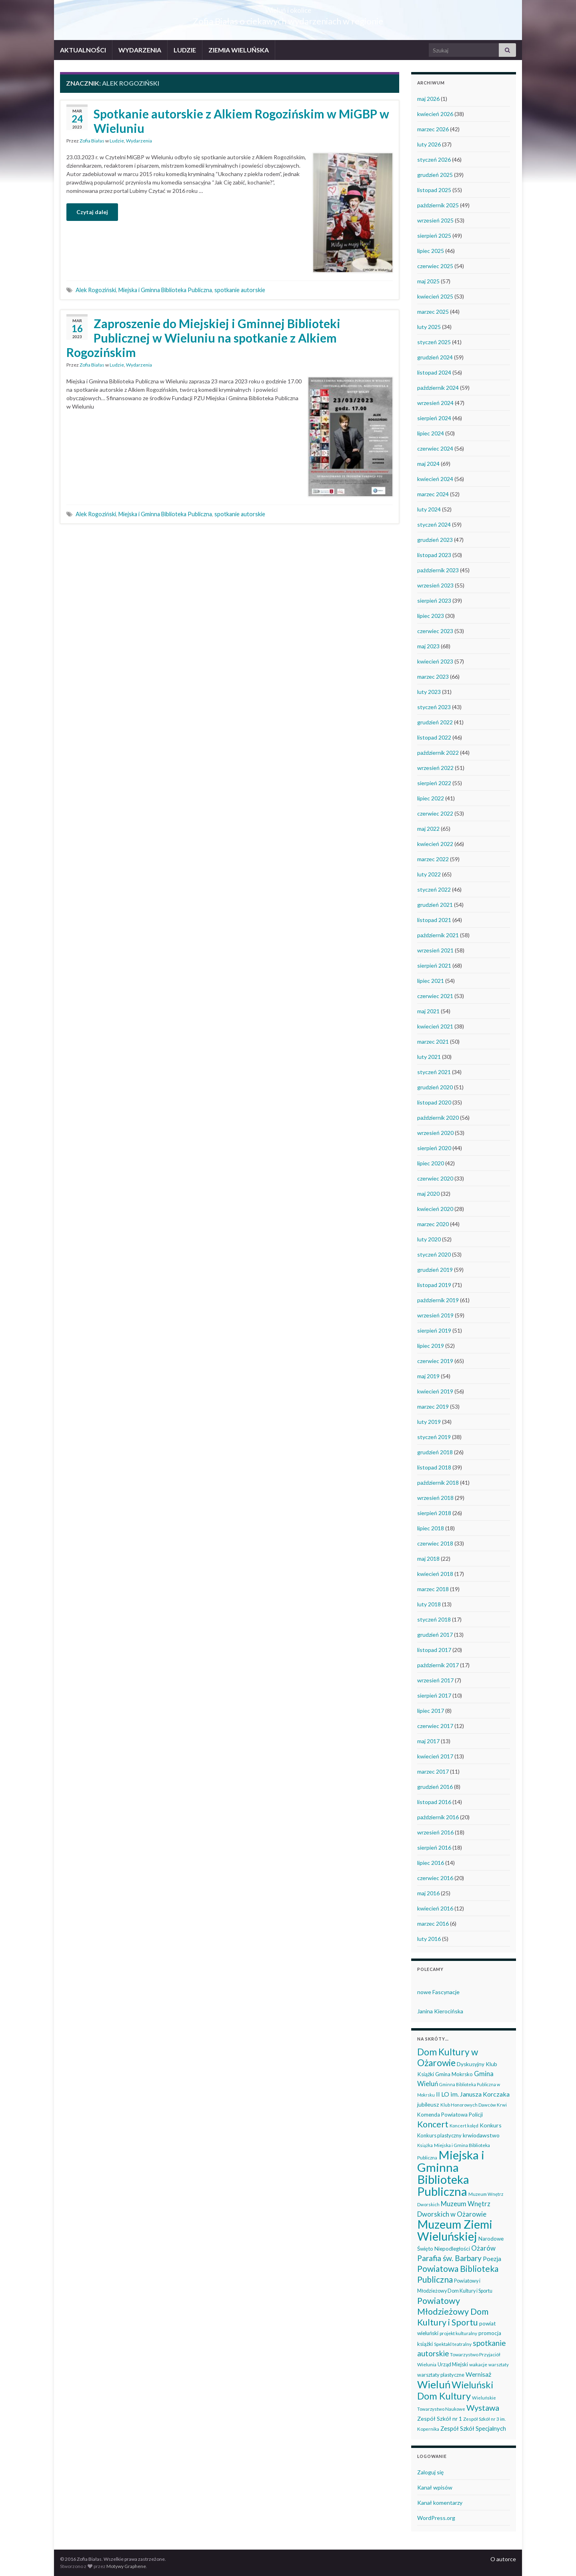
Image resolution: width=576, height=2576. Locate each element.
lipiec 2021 (430, 980)
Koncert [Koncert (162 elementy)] (432, 2124)
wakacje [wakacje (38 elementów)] (478, 2365)
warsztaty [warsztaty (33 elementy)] (498, 2364)
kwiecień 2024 (435, 478)
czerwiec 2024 (435, 448)
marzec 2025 (433, 311)
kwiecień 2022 (435, 843)
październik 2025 (438, 205)
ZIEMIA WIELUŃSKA (238, 50)
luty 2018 (429, 1604)
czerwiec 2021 (435, 995)
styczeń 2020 (434, 1254)
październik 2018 (438, 1482)
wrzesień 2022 (435, 767)
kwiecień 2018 (435, 1573)
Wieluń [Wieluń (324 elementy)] (433, 2384)
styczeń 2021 (434, 1071)
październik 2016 (438, 1817)
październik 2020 (438, 1117)
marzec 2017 (433, 1771)
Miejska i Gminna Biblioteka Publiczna (165, 290)
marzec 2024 (433, 494)
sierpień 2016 (434, 1847)
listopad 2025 (434, 189)
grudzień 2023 (435, 539)
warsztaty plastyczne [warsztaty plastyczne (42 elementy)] (440, 2375)
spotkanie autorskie (239, 290)
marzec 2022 (433, 859)
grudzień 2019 (435, 1269)
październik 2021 (438, 935)
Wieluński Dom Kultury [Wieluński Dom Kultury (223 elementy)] (455, 2390)
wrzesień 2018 (435, 1497)
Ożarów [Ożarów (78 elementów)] (483, 2248)
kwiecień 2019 (435, 1391)
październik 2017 (438, 1665)
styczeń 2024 (434, 524)
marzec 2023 (433, 676)
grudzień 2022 (435, 722)
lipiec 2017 (430, 1710)
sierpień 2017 (434, 1695)
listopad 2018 (434, 1467)
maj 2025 (428, 281)
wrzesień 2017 (435, 1680)
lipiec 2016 (430, 1862)
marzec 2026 (433, 129)
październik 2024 (438, 387)
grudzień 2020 (435, 1087)
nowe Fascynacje (438, 1992)
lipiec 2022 (430, 798)
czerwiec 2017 (435, 1725)
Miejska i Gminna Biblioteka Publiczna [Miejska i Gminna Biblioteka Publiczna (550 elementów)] (450, 2173)
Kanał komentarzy (439, 2502)
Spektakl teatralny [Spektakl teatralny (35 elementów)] (453, 2344)
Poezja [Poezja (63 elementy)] (492, 2258)
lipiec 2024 (430, 433)
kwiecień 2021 (435, 1026)
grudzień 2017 (435, 1634)
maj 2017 (428, 1741)
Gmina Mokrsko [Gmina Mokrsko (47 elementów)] (454, 2074)
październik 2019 (438, 1300)
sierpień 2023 (434, 600)
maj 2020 (428, 1193)
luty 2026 (429, 144)
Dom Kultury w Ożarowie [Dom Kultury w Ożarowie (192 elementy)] (447, 2057)
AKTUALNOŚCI (83, 50)
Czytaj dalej (92, 211)
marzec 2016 (433, 1923)
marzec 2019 (433, 1406)
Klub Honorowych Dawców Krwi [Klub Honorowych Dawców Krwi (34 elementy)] (473, 2104)
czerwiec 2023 (435, 630)
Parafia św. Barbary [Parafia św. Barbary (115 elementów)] (449, 2258)
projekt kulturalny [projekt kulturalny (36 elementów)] (458, 2333)
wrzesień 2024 (435, 402)
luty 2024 (429, 509)
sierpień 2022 (434, 783)
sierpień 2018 (434, 1513)
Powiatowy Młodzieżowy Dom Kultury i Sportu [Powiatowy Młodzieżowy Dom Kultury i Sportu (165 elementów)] (452, 2311)
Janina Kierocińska (440, 2011)
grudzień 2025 (435, 174)
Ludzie (117, 141)
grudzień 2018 (435, 1452)
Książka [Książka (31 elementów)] (425, 2145)
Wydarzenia (139, 141)
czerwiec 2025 (435, 266)
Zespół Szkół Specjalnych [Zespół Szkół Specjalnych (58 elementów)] (473, 2428)
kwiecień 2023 (435, 661)
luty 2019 (429, 1421)
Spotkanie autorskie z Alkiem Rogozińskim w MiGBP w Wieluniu (241, 120)
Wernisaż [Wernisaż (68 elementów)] (478, 2374)
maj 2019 (428, 1376)
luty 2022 (429, 874)
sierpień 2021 (434, 965)
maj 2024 (428, 463)
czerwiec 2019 (435, 1360)
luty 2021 (429, 1056)
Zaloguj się (430, 2472)
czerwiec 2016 (435, 1877)
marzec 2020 (433, 1224)
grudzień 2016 (435, 1786)
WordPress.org (436, 2517)
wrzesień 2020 (435, 1132)
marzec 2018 (433, 1589)
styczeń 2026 (434, 159)
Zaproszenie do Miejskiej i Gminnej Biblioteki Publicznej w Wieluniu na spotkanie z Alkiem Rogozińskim (203, 337)
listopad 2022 (434, 737)
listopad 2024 (434, 372)
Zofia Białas (92, 141)
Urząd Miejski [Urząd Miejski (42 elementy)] (453, 2364)
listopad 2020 (434, 1102)
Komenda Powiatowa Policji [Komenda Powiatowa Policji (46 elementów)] (450, 2114)
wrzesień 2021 (435, 950)
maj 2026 (428, 98)
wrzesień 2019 (435, 1315)
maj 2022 (428, 828)
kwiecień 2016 (435, 1908)
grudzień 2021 (435, 904)
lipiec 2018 (430, 1528)
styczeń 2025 (434, 342)
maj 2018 (428, 1558)
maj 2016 (428, 1893)
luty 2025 (429, 326)
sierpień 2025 (434, 235)
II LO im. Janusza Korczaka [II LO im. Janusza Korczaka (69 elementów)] (473, 2094)
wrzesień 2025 (435, 220)
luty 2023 (429, 691)
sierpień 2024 (434, 418)
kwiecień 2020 (435, 1208)
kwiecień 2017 (435, 1756)
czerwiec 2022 (435, 813)
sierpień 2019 (434, 1330)
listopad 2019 (434, 1284)
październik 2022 (438, 752)
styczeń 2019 (434, 1436)
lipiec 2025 (430, 250)
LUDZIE (185, 50)
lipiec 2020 (430, 1163)
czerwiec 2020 (435, 1178)
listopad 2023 (434, 554)
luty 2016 (429, 1938)
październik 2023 (438, 570)
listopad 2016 (434, 1801)
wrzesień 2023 (435, 585)
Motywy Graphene (126, 2566)
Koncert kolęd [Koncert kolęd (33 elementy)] (464, 2125)
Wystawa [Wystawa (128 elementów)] (482, 2407)
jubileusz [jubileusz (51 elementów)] (428, 2104)
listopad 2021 (434, 919)
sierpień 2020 (434, 1148)
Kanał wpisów (434, 2487)
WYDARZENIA (139, 50)
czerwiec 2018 (435, 1543)
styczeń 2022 (434, 889)
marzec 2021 (433, 1041)
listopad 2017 (434, 1649)
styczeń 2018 (434, 1619)
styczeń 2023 (434, 707)
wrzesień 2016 (435, 1832)
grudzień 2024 (435, 357)
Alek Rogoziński (96, 290)
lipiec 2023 (430, 615)
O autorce (503, 2559)
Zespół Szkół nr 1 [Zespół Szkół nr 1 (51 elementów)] (439, 2418)
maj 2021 (428, 1011)
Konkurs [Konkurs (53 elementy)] (491, 2125)
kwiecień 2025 (435, 296)
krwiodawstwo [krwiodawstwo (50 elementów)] (481, 2135)
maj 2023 (428, 646)
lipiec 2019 (430, 1345)
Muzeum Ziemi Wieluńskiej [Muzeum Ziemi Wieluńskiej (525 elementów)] (454, 2230)
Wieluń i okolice (288, 8)
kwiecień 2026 (435, 113)
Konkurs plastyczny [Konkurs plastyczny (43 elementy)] (439, 2135)
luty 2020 (429, 1239)
